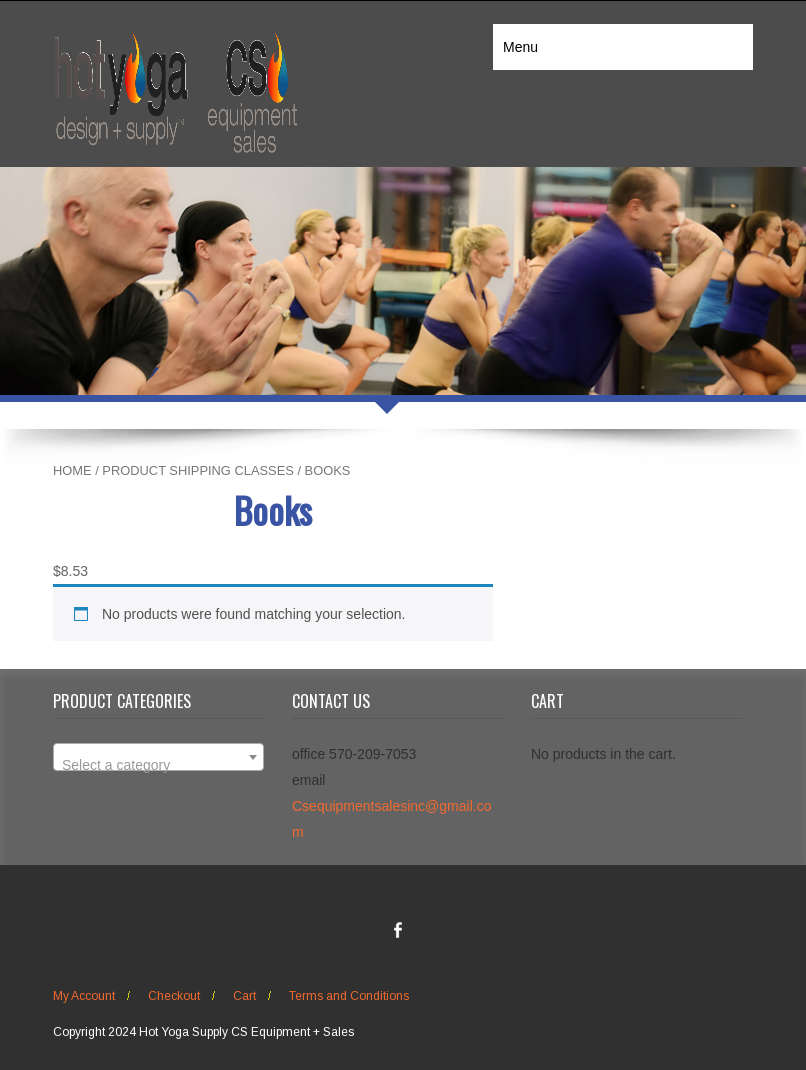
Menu (520, 47)
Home (72, 470)
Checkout (174, 996)
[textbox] (158, 765)
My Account (84, 996)
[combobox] (158, 757)
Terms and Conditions (349, 996)
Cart (244, 996)
